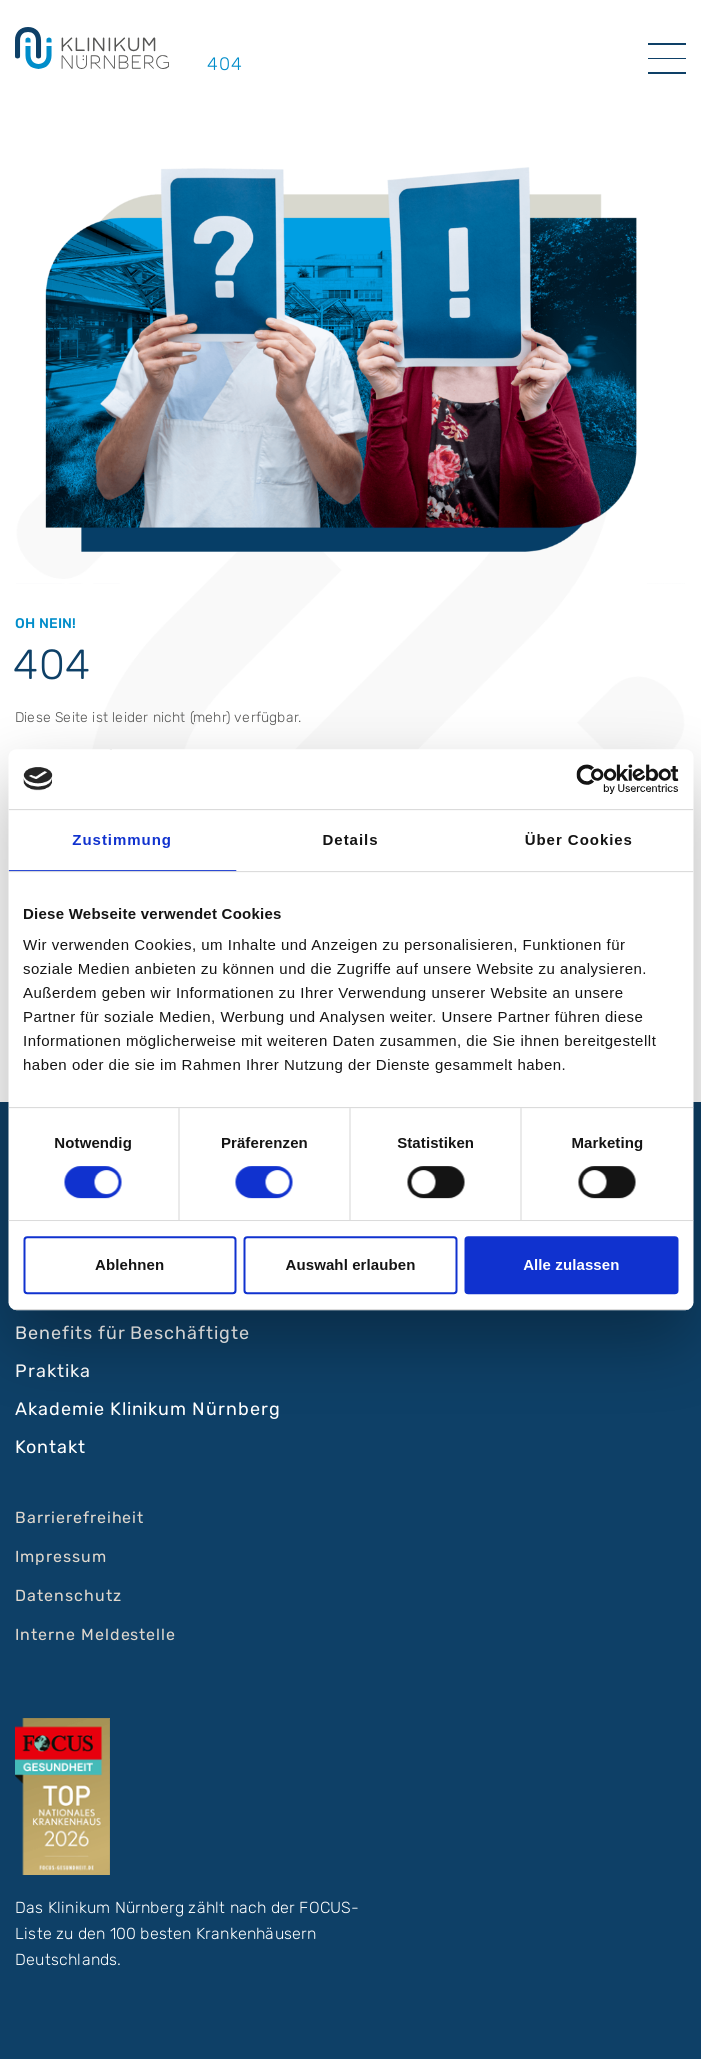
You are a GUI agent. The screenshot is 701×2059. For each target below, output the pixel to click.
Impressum (61, 1556)
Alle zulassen (571, 1264)
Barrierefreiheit (79, 1517)
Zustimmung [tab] (122, 839)
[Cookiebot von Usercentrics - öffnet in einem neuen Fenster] (590, 779)
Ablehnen (129, 1264)
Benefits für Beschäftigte (132, 1333)
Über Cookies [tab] (579, 839)
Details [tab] (351, 839)
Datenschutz (68, 1595)
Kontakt (50, 1447)
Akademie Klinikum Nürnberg (148, 1409)
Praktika (53, 1371)
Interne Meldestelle (95, 1634)
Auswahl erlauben (351, 1264)
